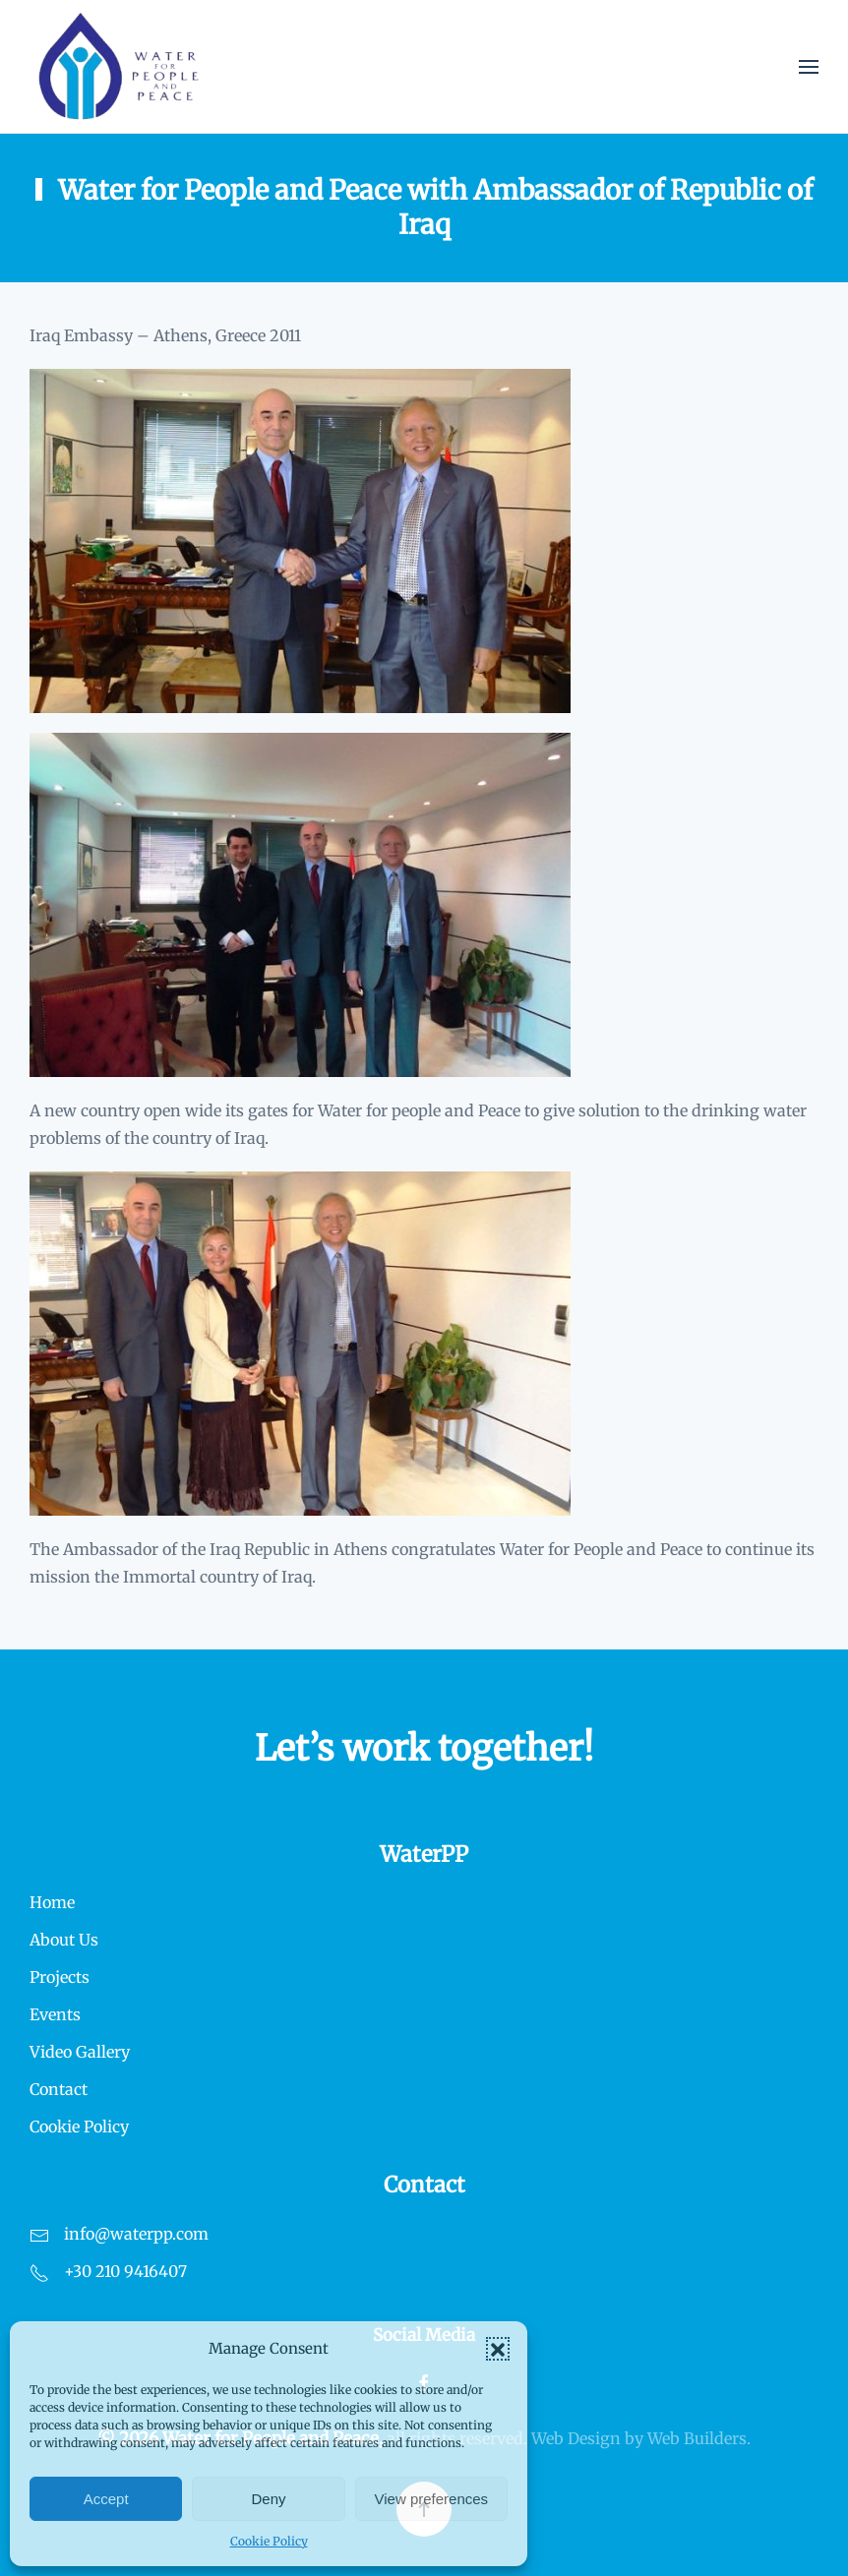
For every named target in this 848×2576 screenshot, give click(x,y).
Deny (268, 2498)
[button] (498, 2349)
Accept (106, 2498)
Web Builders (697, 2438)
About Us (64, 1939)
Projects (60, 1977)
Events (55, 2014)
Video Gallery (80, 2052)
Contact (59, 2089)
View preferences (432, 2498)
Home (52, 1902)
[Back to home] (119, 66)
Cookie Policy (269, 2541)
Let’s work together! (424, 1748)
